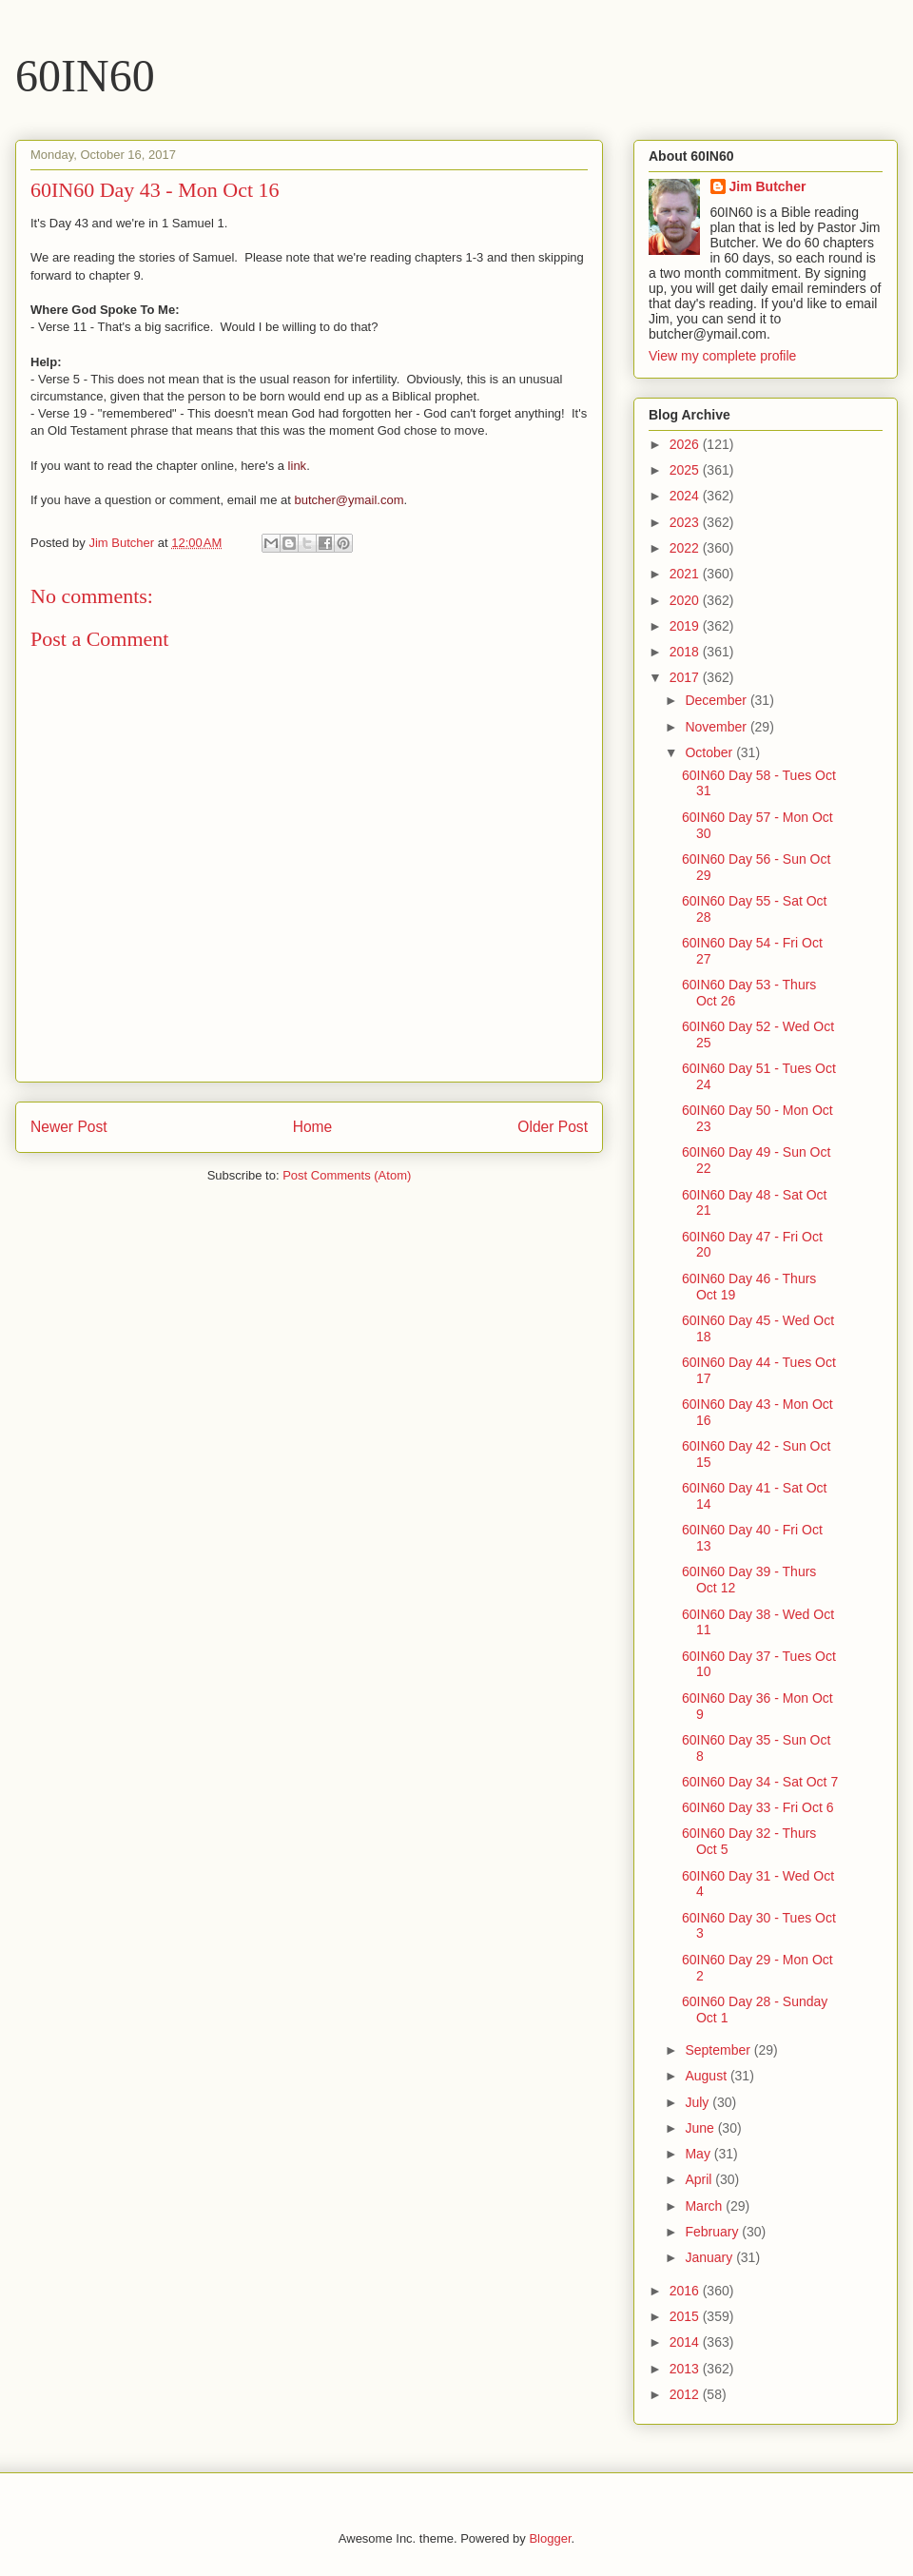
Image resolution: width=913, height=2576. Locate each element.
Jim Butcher (767, 186)
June (701, 2128)
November (717, 726)
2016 (686, 2290)
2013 (686, 2368)
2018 (686, 651)
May (699, 2153)
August (707, 2075)
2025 (686, 470)
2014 (686, 2342)
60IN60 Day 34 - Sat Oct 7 (760, 1781)
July (698, 2102)
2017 (686, 677)
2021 (686, 573)
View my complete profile (722, 355)
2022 (686, 548)
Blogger (550, 2538)
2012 (686, 2394)
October (710, 752)
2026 (686, 444)
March (705, 2206)
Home (313, 1127)
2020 (686, 600)
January (710, 2257)
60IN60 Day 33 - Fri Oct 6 (758, 1807)
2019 (686, 626)
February (713, 2231)
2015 (686, 2316)
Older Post (552, 1127)
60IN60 (85, 75)
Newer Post (68, 1127)
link (297, 466)
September (719, 2050)
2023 (686, 522)
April (700, 2179)
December (717, 700)
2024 (686, 495)
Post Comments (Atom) (346, 1175)
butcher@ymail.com (348, 500)
